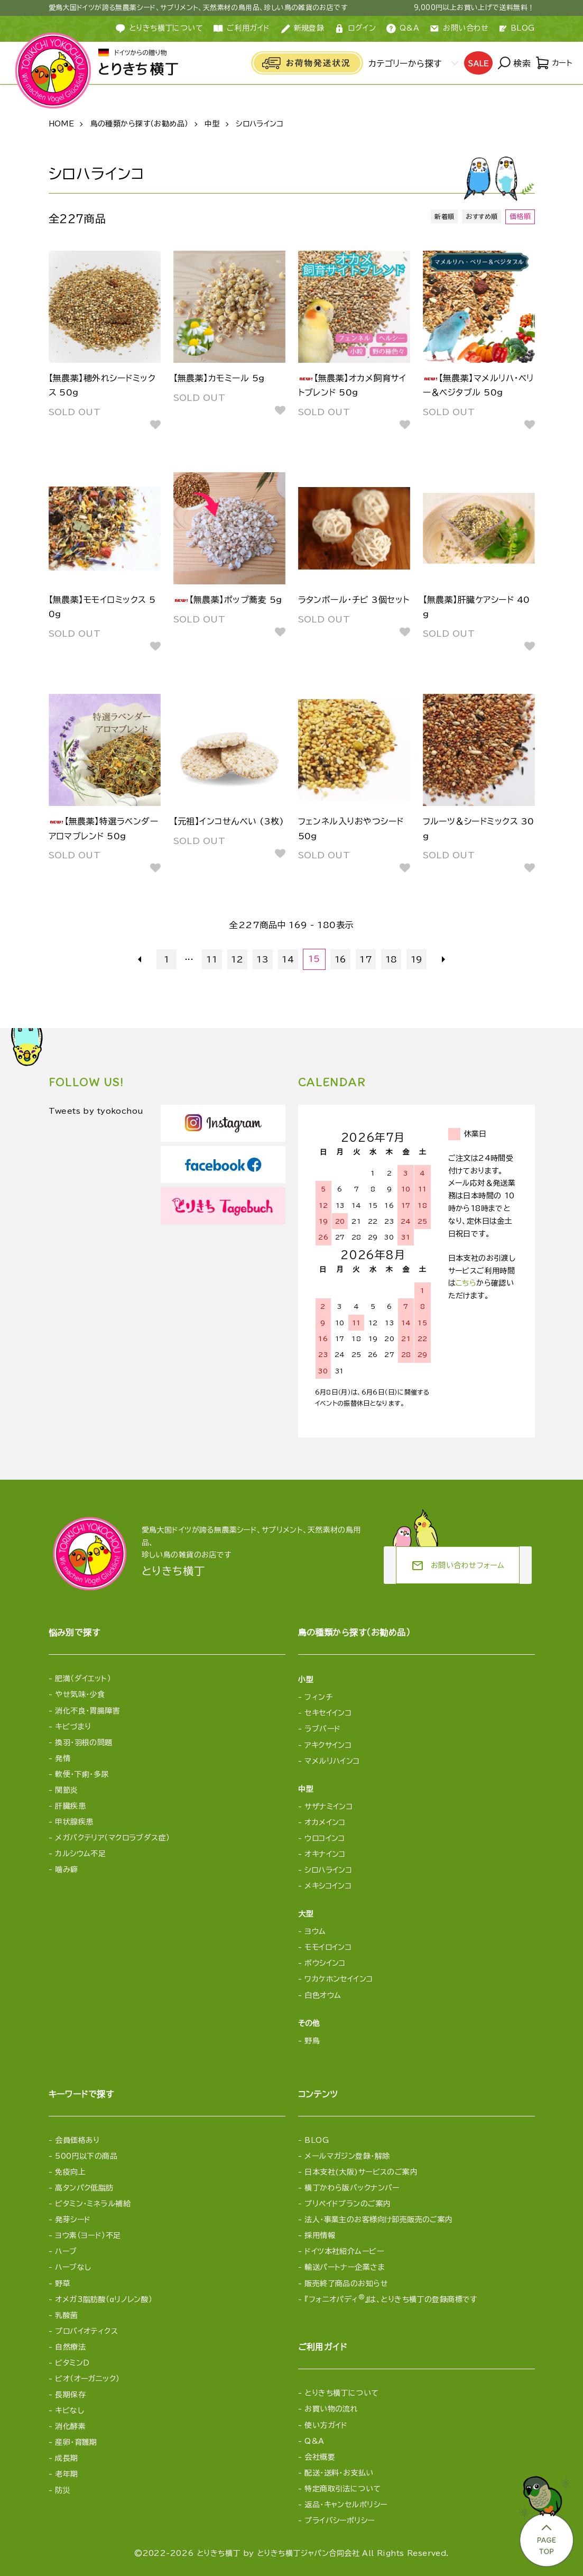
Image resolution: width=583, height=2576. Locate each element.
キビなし (69, 2410)
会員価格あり (77, 2140)
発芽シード (72, 2219)
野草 (62, 2283)
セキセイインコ (327, 1713)
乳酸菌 (66, 2315)
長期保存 (70, 2394)
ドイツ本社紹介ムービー (344, 2251)
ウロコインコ (324, 1838)
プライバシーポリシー (339, 2520)
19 (416, 959)
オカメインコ (325, 1822)
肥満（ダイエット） (83, 1678)
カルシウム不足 (80, 1853)
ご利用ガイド (242, 28)
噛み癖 (66, 1869)
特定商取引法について (342, 2488)
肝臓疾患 (70, 1806)
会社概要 (319, 2457)
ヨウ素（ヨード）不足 (88, 2235)
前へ (142, 959)
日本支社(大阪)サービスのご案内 (361, 2172)
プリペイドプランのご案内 (347, 2203)
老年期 (66, 2474)
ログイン (355, 28)
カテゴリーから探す (402, 63)
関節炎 (66, 1790)
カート (553, 63)
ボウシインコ (325, 1963)
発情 (62, 1758)
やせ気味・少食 (80, 1694)
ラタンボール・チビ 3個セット (354, 599)
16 (340, 959)
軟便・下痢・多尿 (81, 1774)
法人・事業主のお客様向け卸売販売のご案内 (378, 2219)
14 (289, 959)
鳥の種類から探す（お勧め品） (139, 123)
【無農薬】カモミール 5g (219, 378)
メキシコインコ (327, 1886)
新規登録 (303, 28)
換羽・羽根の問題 (83, 1742)
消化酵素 (70, 2426)
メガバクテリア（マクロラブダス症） (112, 1837)
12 (238, 959)
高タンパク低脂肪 (84, 2188)
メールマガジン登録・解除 (347, 2156)
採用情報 (319, 2235)
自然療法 (70, 2347)
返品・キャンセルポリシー (345, 2504)
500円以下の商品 (86, 2156)
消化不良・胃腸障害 (87, 1711)
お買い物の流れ (331, 2409)
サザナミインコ (328, 1806)
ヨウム (315, 1931)
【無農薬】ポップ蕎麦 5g (227, 599)
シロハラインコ (259, 123)
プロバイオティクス (86, 2331)
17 (365, 959)
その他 (309, 2023)
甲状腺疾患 (74, 1822)
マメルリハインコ (331, 1761)
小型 (305, 1679)
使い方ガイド (326, 2425)
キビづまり (73, 1726)
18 (390, 959)
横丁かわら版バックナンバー (351, 2188)
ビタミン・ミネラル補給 (93, 2203)
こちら (466, 1283)
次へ (441, 959)
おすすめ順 (480, 216)
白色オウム (322, 1995)
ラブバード (322, 1728)
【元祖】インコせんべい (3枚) (228, 821)
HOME (62, 123)
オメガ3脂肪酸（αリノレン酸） (103, 2299)
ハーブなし (73, 2267)
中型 (212, 123)
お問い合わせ (459, 28)
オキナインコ (325, 1854)
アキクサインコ (327, 1745)
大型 (305, 1914)
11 (212, 959)
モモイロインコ (327, 1947)
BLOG (517, 28)
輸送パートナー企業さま (344, 2267)
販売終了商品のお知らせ (346, 2283)
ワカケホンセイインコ (338, 1979)
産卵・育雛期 (76, 2442)
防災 (62, 2490)
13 (263, 959)
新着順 (440, 216)
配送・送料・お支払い (338, 2473)
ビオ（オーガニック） (87, 2378)
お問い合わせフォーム (457, 1566)
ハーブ (66, 2251)
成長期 (66, 2458)
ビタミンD (72, 2363)
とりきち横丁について (341, 2393)
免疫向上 (70, 2172)
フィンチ (318, 1697)
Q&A (402, 28)
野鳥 (312, 2041)
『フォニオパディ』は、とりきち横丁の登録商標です (390, 2299)
